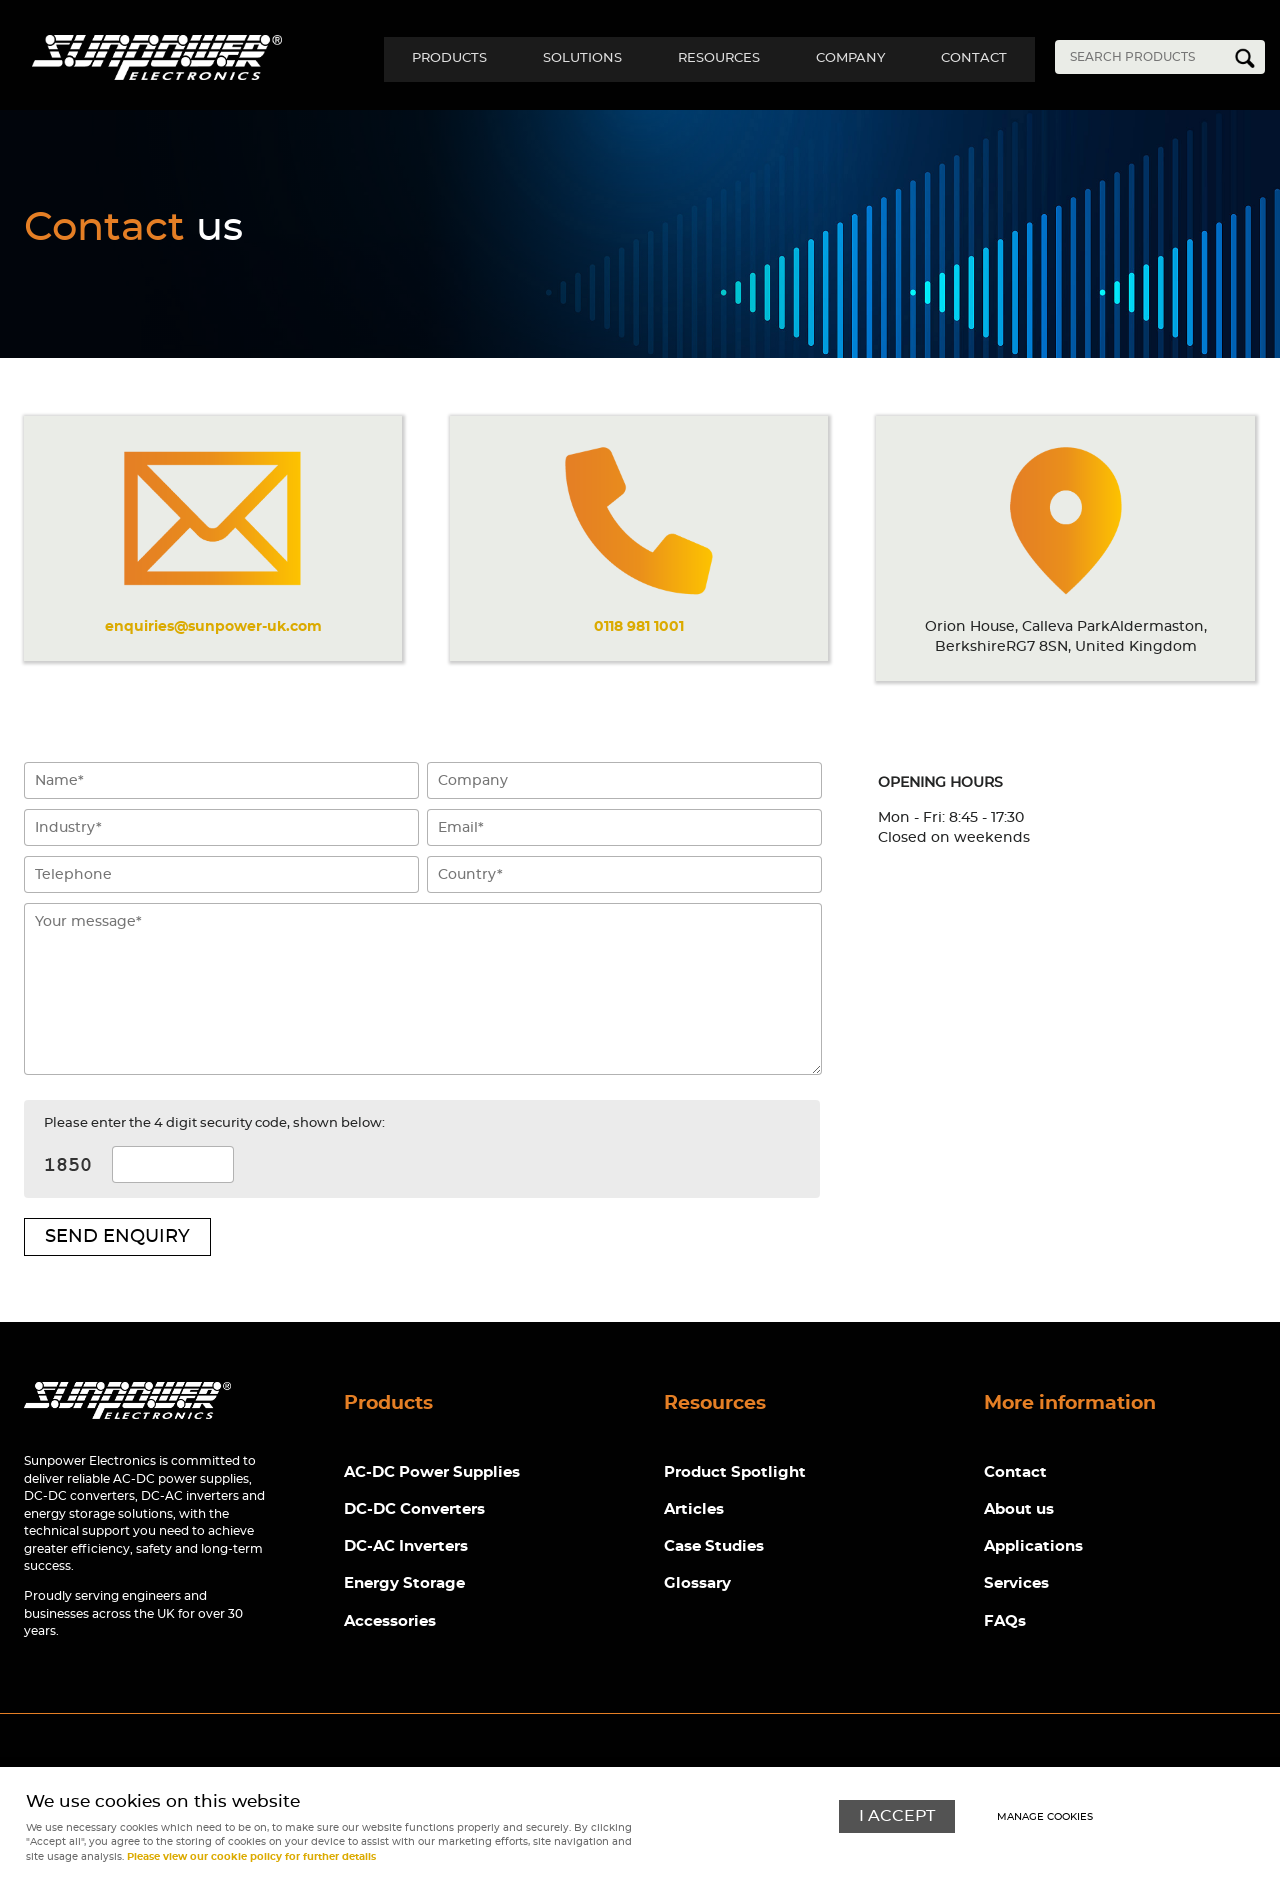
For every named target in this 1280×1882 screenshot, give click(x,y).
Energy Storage (404, 1585)
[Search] (1145, 57)
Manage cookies (1046, 1817)
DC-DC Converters (414, 1510)
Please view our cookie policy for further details (251, 1857)
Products (431, 58)
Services (1016, 1585)
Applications (1033, 1547)
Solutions (568, 58)
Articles (694, 1510)
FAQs (1005, 1622)
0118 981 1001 (639, 626)
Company (844, 58)
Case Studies (714, 1547)
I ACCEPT (897, 1815)
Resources (709, 58)
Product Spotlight (735, 1472)
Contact (972, 58)
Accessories (390, 1622)
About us (1019, 1510)
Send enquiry (117, 1237)
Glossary (697, 1585)
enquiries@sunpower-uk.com (213, 626)
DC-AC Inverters (406, 1547)
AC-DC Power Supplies (432, 1472)
